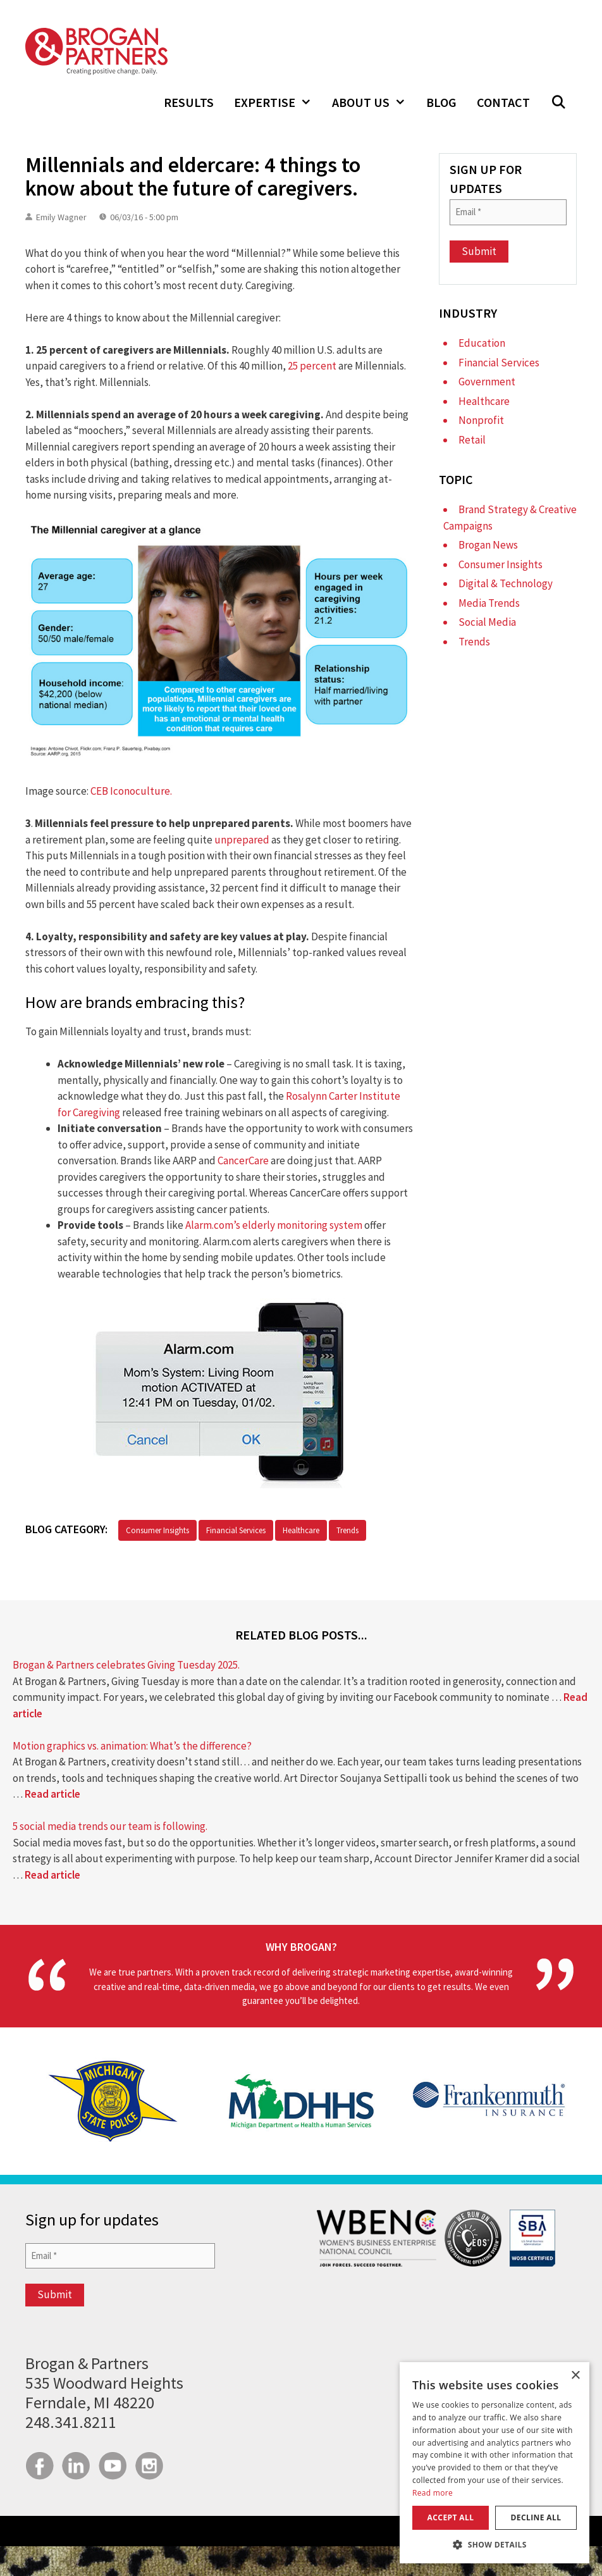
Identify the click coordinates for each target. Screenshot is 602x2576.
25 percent (312, 366)
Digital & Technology (505, 583)
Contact (503, 102)
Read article (52, 1794)
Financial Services (236, 1530)
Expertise (278, 102)
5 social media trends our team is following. (110, 1826)
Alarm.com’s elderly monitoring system (273, 1225)
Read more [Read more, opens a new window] (432, 2492)
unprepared (241, 840)
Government (486, 382)
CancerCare (243, 1160)
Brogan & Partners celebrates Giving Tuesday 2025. (126, 1665)
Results (189, 102)
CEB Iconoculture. (131, 791)
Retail (472, 440)
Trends (347, 1530)
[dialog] (494, 2462)
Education (481, 343)
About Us (374, 102)
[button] (558, 102)
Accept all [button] (450, 2517)
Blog (441, 102)
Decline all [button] (536, 2517)
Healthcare (301, 1530)
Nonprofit (481, 420)
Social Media (487, 622)
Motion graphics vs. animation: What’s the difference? (132, 1746)
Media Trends (489, 603)
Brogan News (488, 545)
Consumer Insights (157, 1530)
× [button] (575, 2375)
